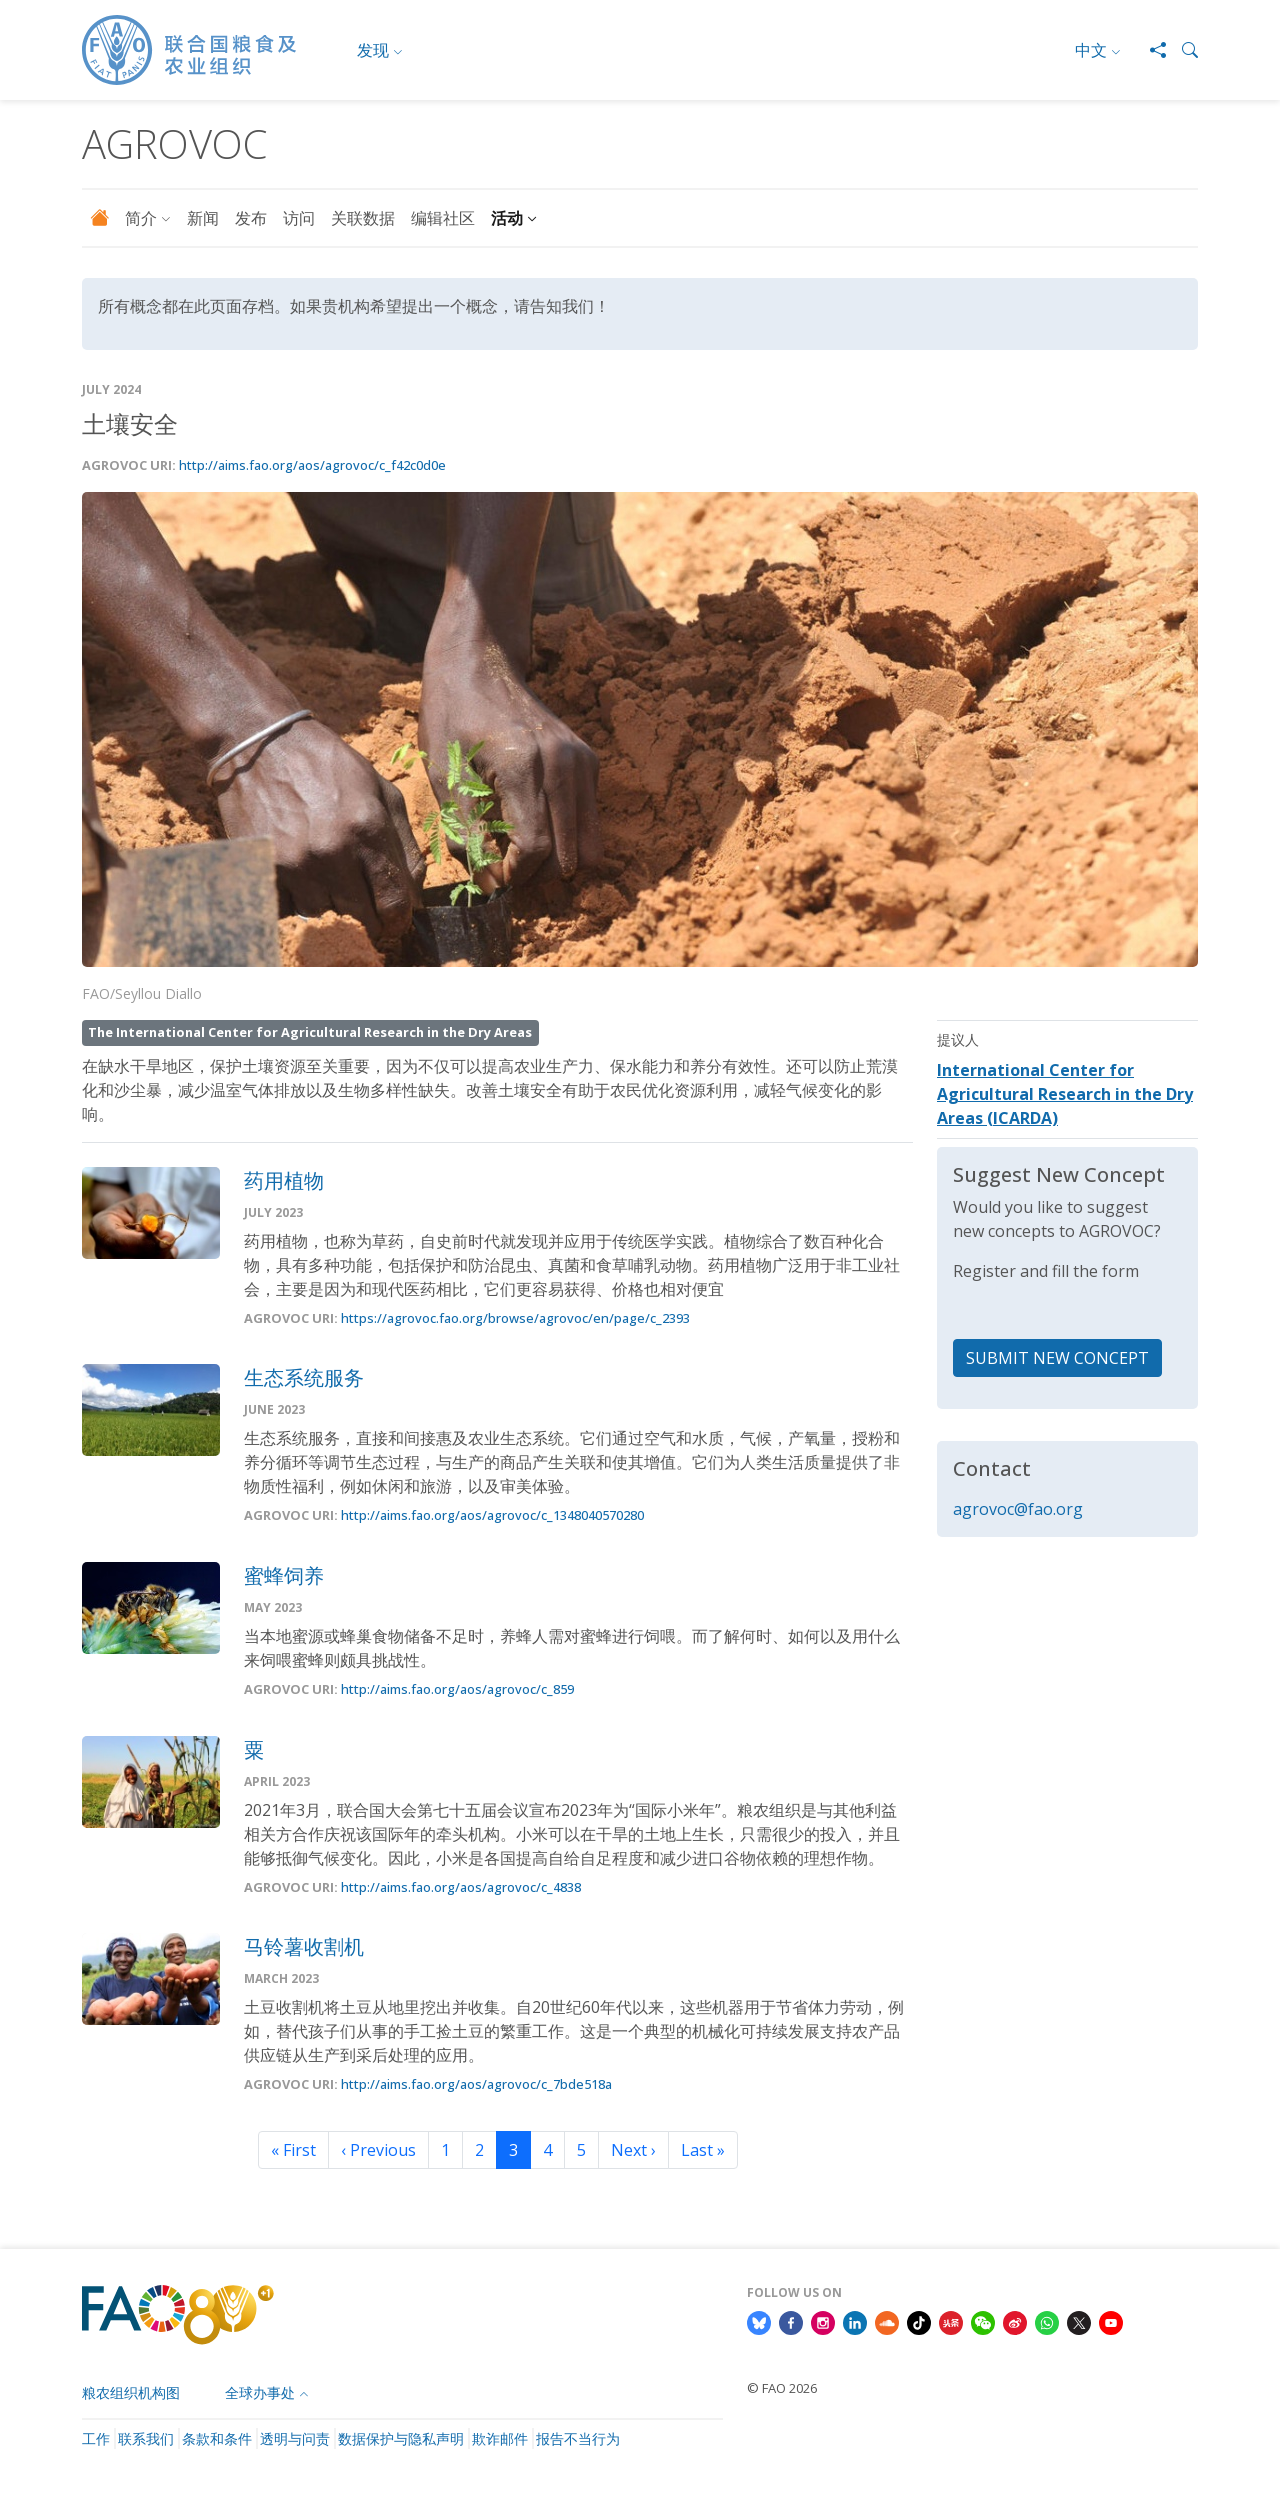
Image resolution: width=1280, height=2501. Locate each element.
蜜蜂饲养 (284, 1575)
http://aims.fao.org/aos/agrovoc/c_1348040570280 (492, 1516)
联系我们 (146, 2438)
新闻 (203, 218)
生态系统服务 (304, 1377)
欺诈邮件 (500, 2438)
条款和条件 (217, 2438)
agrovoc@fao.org (1018, 1509)
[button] (1182, 50)
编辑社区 (443, 218)
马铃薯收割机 (304, 1946)
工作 (96, 2438)
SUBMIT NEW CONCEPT (1057, 1358)
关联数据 (363, 218)
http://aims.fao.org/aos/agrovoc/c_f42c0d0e (312, 465)
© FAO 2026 (782, 2388)
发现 (373, 50)
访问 (299, 218)
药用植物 (284, 1180)
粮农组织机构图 (131, 2392)
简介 (141, 218)
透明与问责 (295, 2438)
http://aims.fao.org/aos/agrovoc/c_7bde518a (476, 2084)
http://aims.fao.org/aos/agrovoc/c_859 (457, 1689)
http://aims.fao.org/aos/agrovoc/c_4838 (461, 1887)
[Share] (1150, 50)
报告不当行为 (578, 2438)
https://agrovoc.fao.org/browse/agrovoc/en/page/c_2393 (515, 1318)
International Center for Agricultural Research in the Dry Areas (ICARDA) (1065, 1094)
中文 (1091, 50)
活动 (507, 218)
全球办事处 (260, 2392)
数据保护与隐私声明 (401, 2438)
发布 (251, 218)
